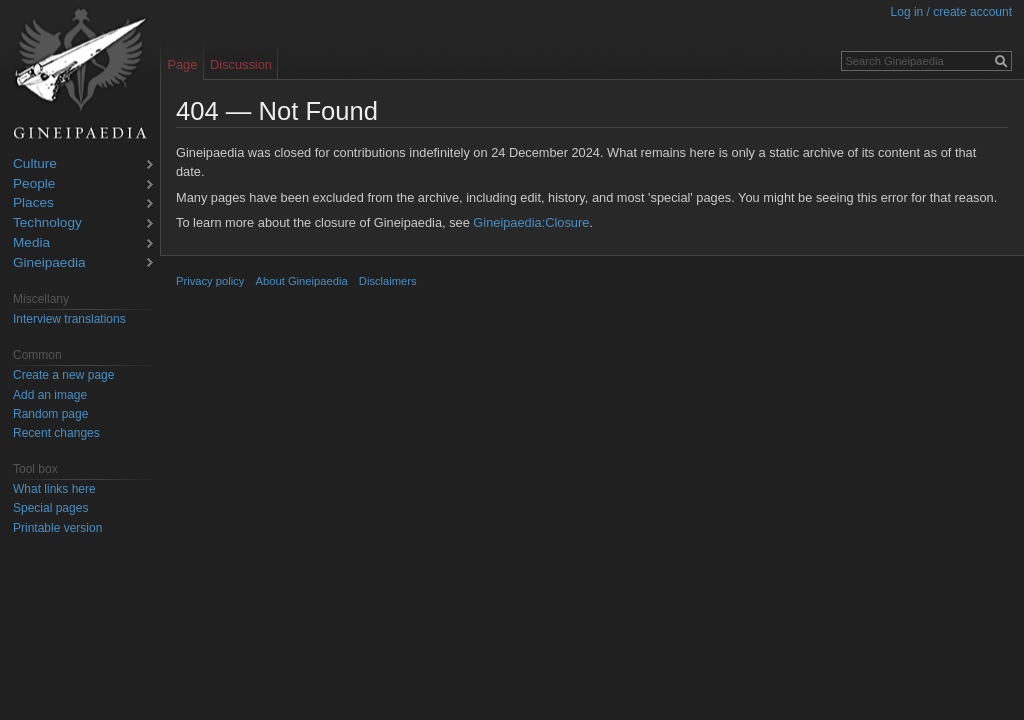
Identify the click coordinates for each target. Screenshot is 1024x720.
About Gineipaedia (302, 281)
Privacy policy (210, 281)
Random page (50, 414)
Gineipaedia (49, 263)
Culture (35, 164)
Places (33, 203)
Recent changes (56, 433)
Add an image (50, 395)
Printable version (57, 528)
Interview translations (69, 319)
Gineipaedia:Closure (531, 222)
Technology (47, 223)
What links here (54, 489)
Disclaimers (388, 281)
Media (31, 243)
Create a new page (63, 375)
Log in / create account (951, 12)
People (34, 184)
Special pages (50, 508)
